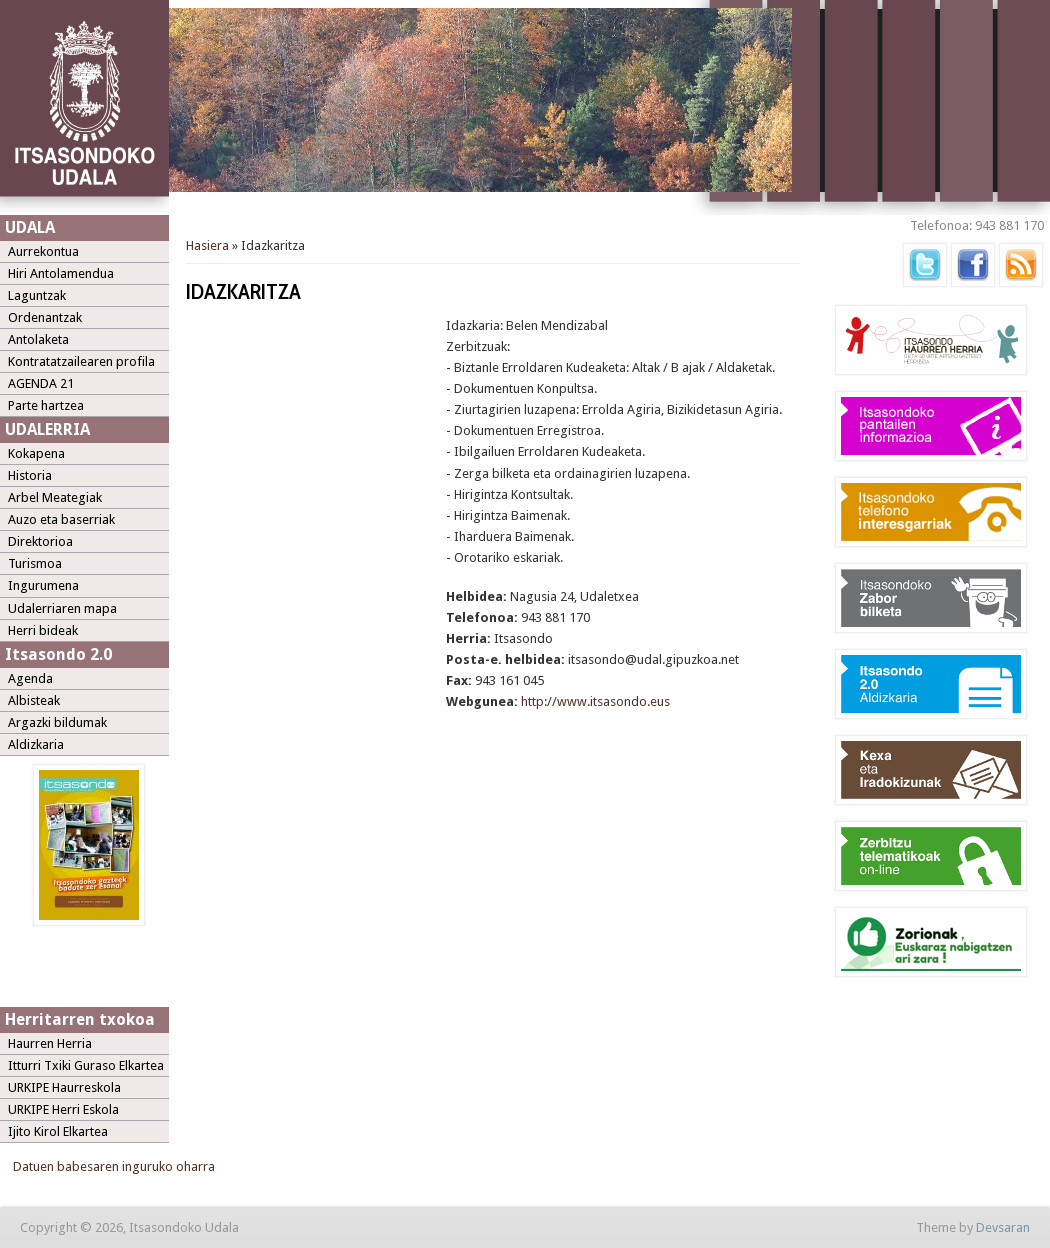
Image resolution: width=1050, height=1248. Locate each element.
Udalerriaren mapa (62, 608)
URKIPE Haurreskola (64, 1087)
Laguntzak (37, 295)
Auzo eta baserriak (61, 519)
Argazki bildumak (57, 722)
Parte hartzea (46, 405)
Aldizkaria (36, 744)
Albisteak (34, 700)
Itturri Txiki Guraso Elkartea (86, 1065)
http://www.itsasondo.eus (595, 701)
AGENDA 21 (41, 383)
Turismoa (35, 563)
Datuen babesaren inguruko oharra (114, 1166)
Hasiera (207, 245)
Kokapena (36, 453)
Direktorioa (40, 541)
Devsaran (1003, 1227)
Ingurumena (43, 585)
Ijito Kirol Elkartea (58, 1131)
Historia (30, 475)
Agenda (30, 678)
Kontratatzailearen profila (81, 361)
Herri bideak (43, 630)
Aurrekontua (43, 251)
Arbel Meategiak (55, 497)
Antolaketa (38, 339)
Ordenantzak (45, 317)
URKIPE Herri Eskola (63, 1109)
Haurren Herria (50, 1043)
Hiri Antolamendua (61, 273)
